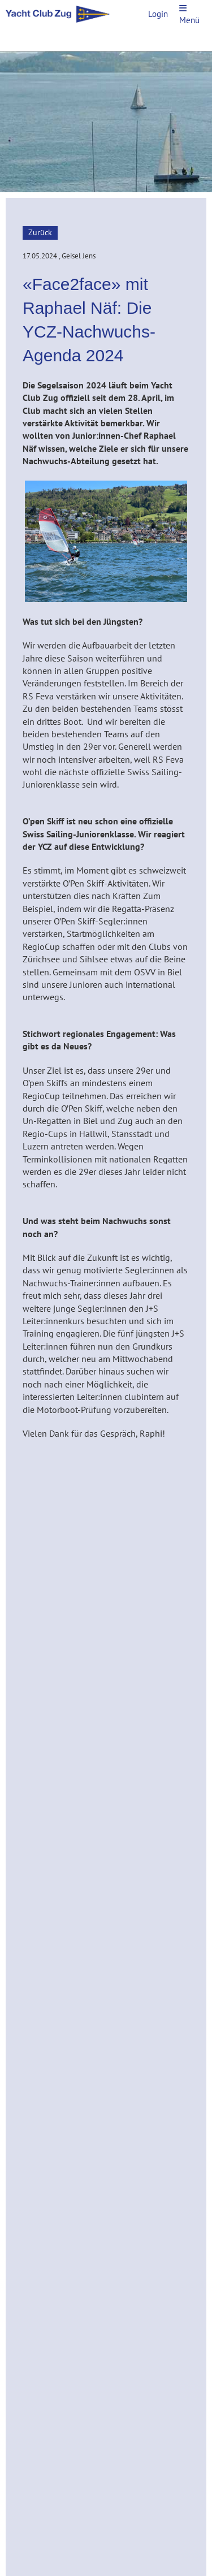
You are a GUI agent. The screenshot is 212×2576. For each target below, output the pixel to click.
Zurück (40, 232)
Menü (189, 14)
